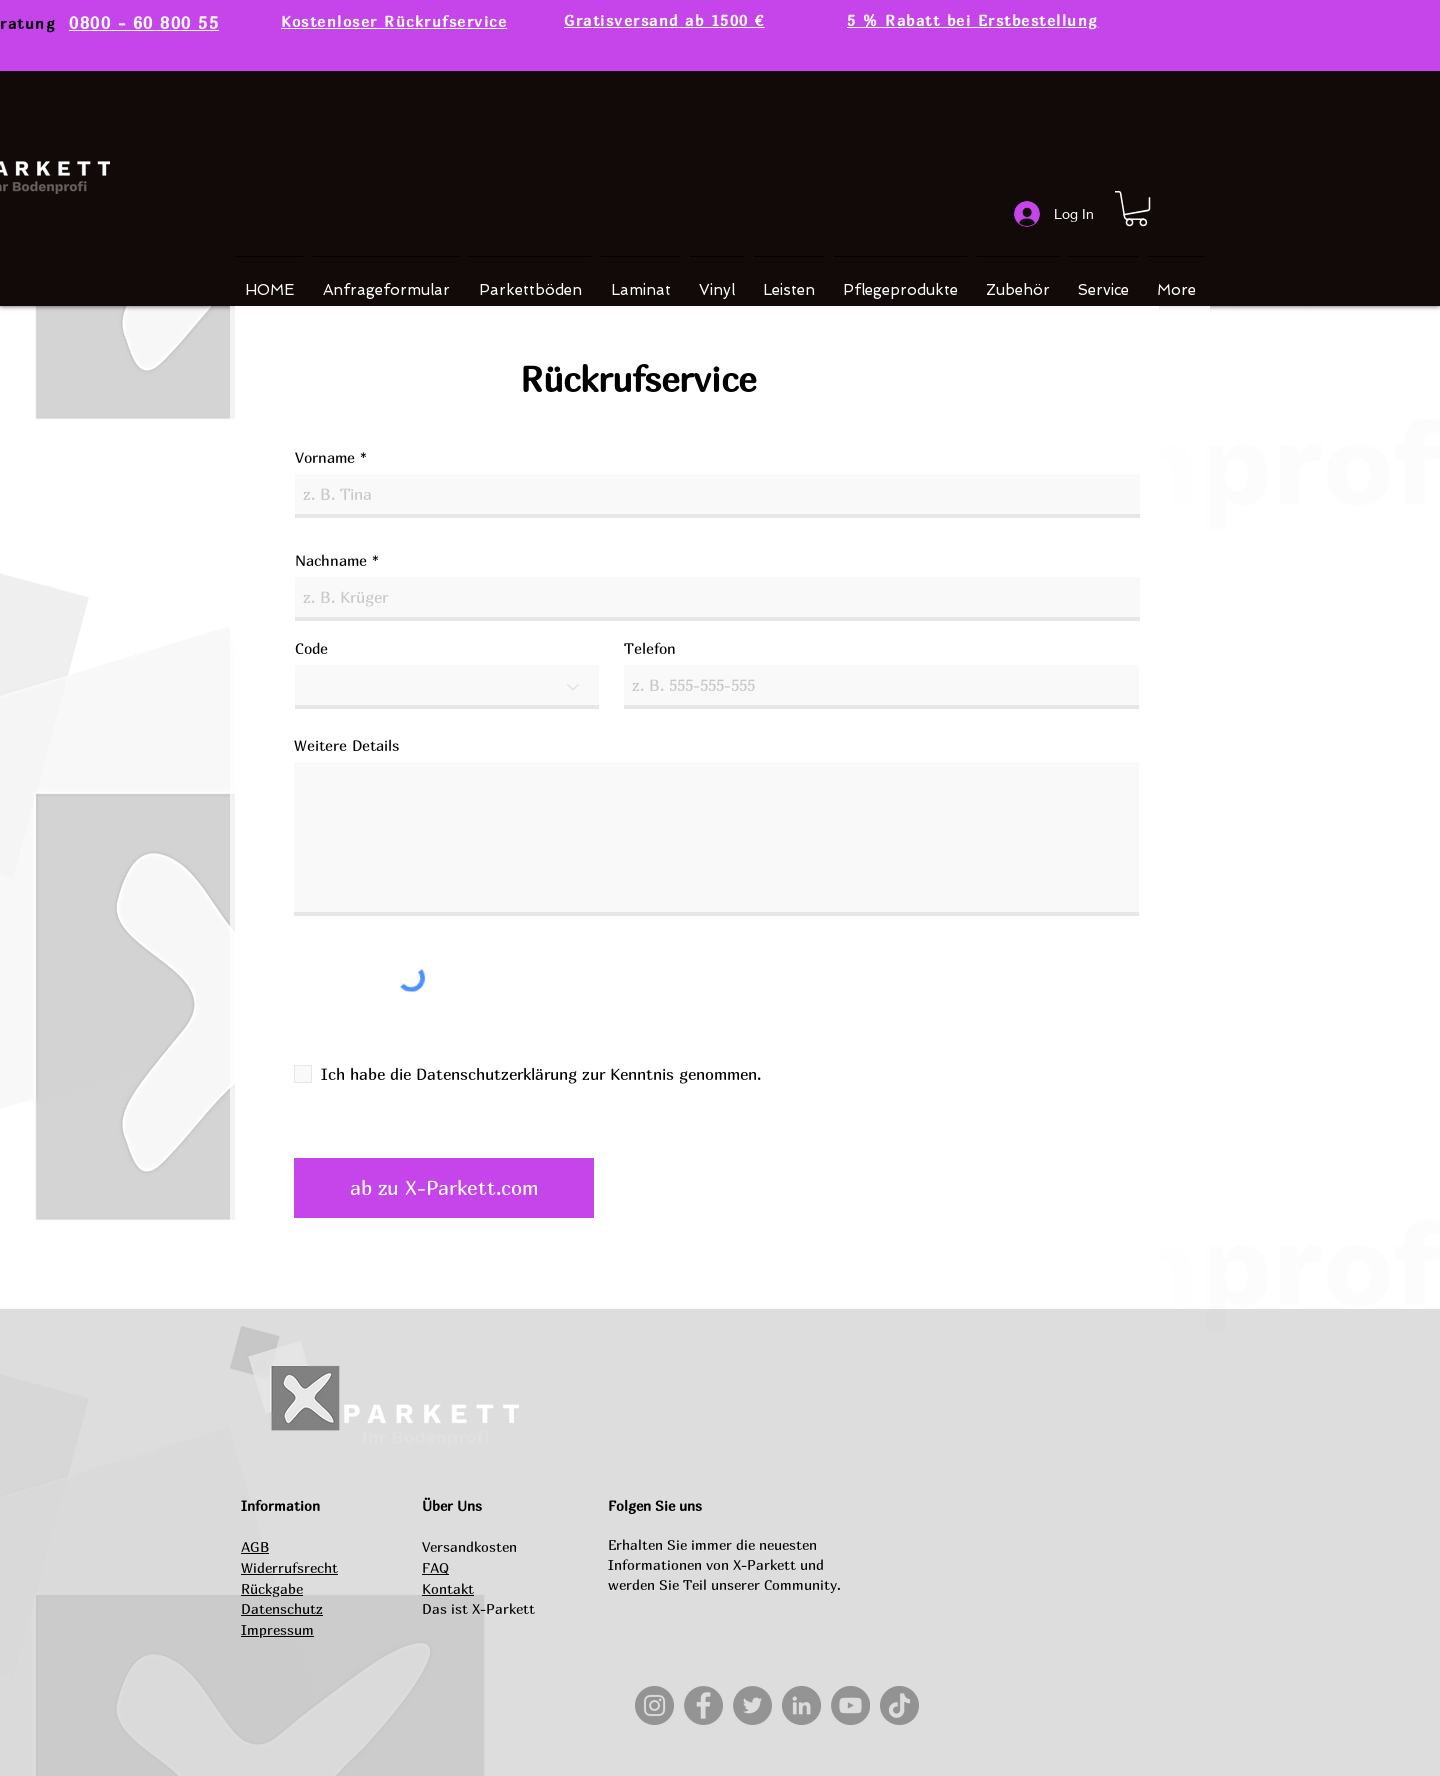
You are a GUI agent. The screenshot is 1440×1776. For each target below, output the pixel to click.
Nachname (331, 560)
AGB (255, 1546)
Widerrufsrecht (289, 1567)
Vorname (325, 457)
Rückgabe (272, 1588)
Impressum (277, 1629)
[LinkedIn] (801, 1705)
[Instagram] (654, 1705)
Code (311, 648)
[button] (1136, 208)
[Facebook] (703, 1705)
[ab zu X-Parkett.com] (444, 1188)
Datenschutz (282, 1608)
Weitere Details (346, 745)
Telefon (650, 648)
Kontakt (448, 1588)
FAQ (435, 1567)
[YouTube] (850, 1705)
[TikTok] (899, 1705)
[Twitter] (752, 1705)
